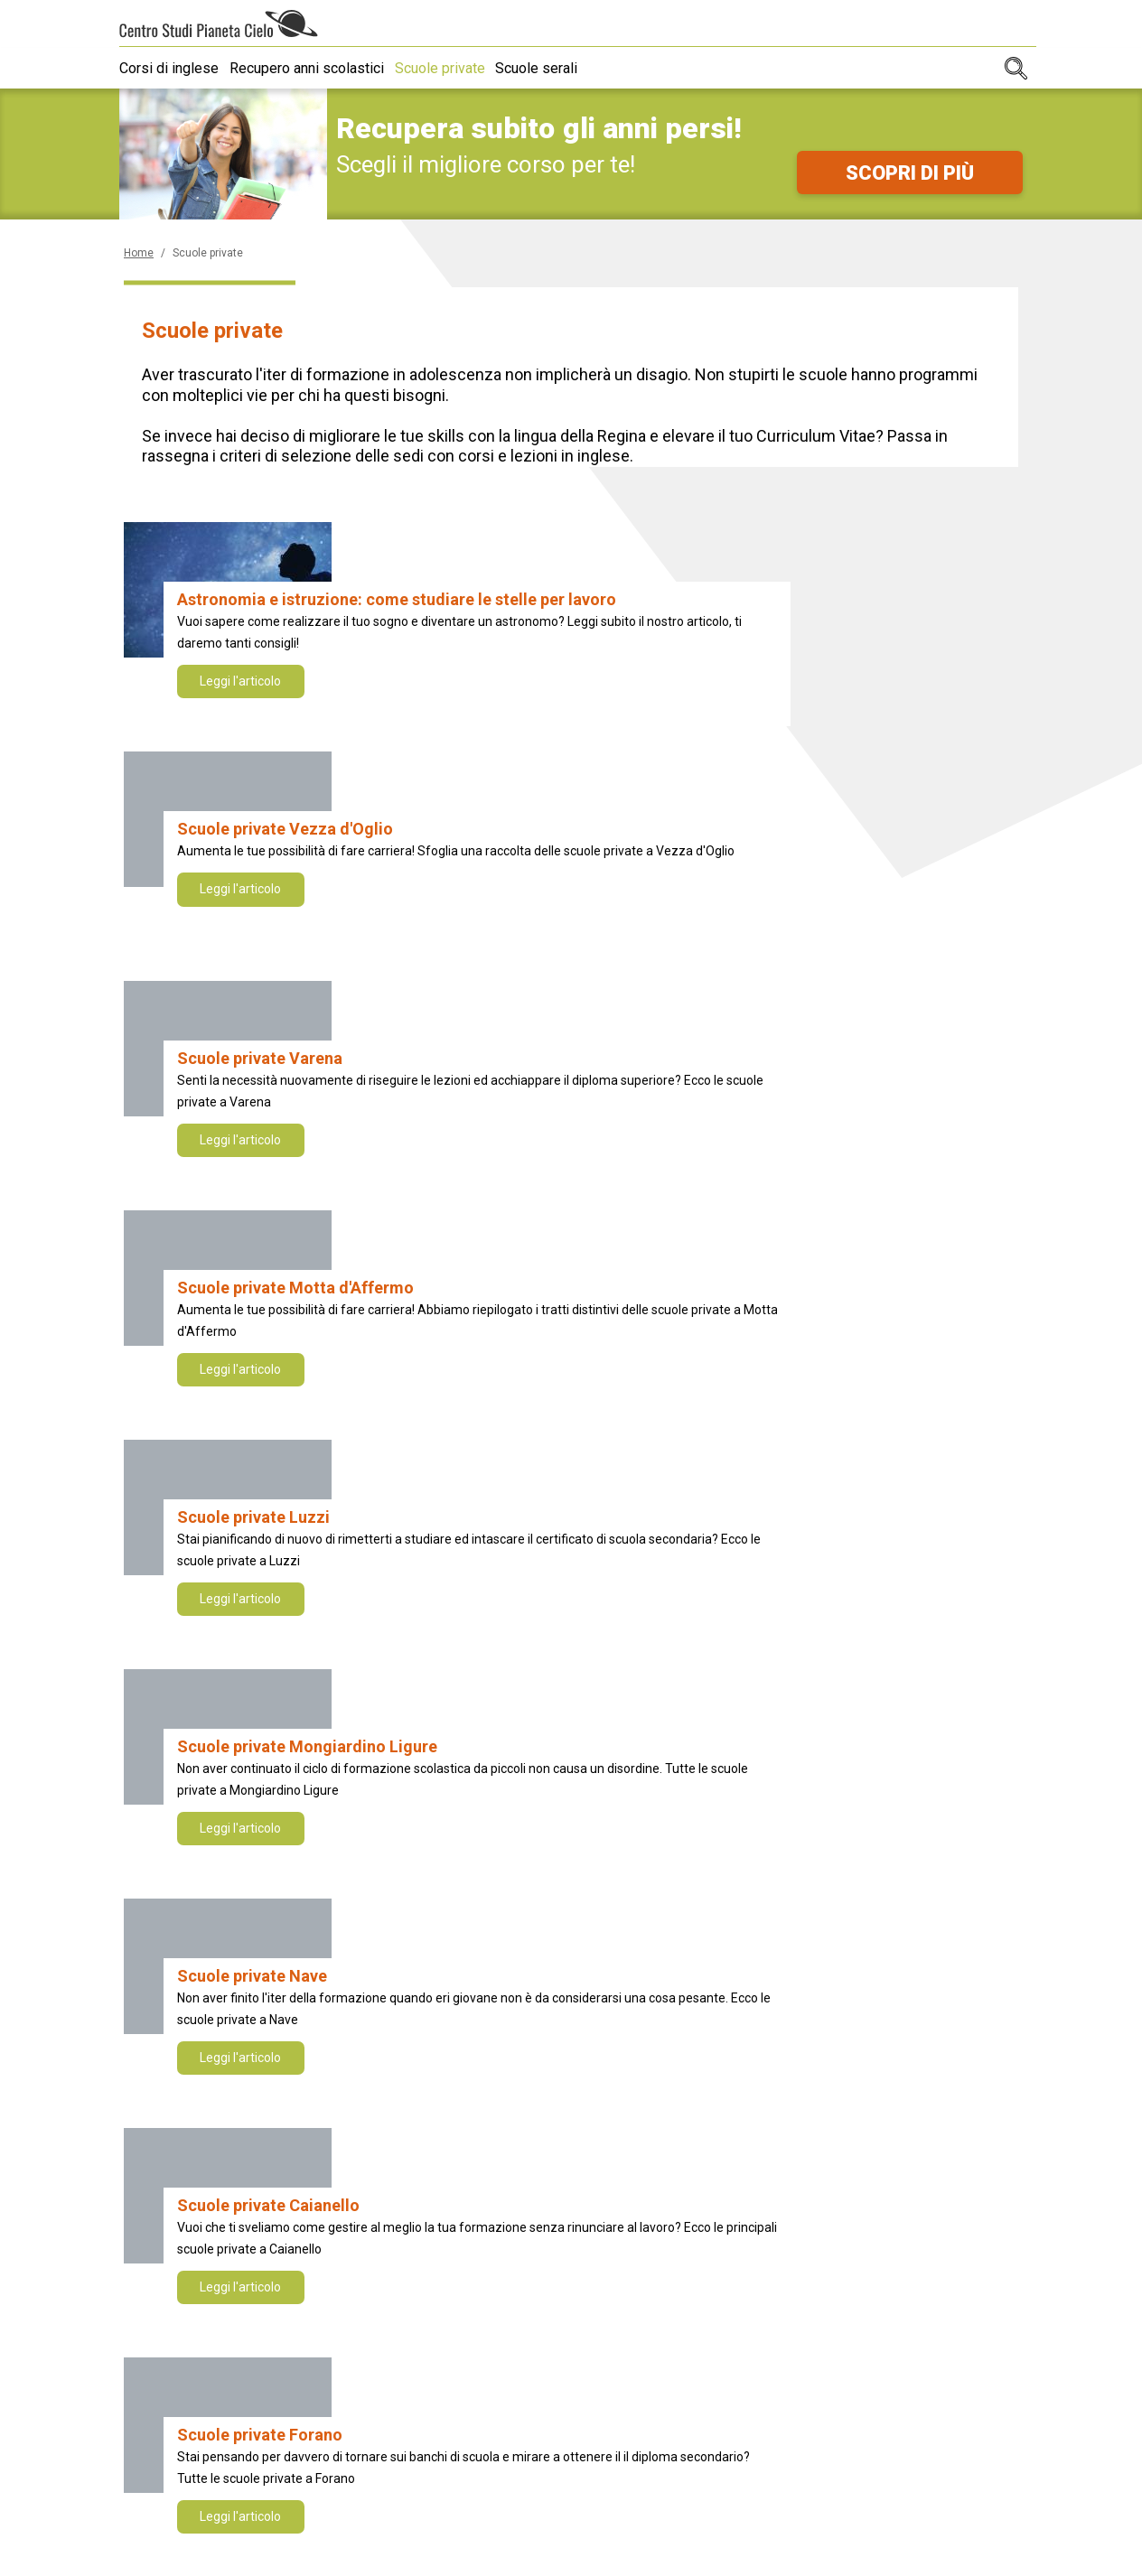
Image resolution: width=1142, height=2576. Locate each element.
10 (715, 1716)
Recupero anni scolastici (314, 68)
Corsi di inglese (169, 68)
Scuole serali (559, 68)
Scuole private (454, 68)
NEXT (774, 1716)
